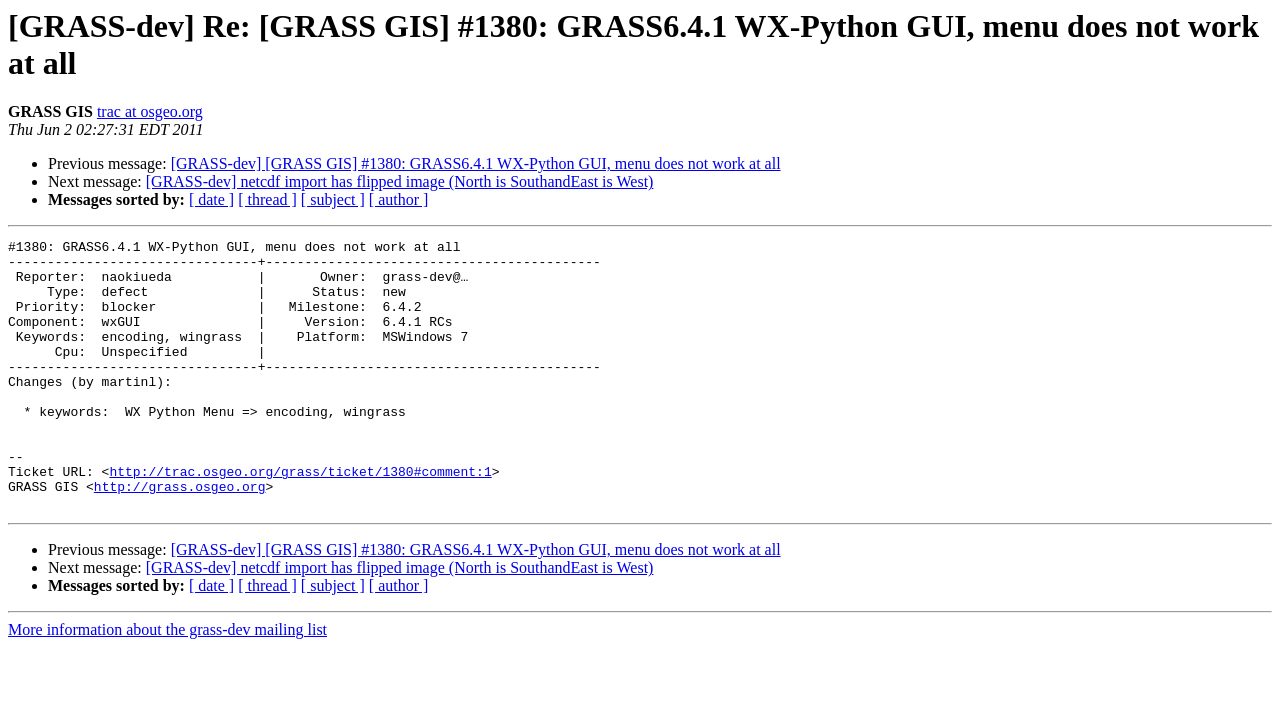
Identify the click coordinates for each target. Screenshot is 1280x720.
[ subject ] (333, 199)
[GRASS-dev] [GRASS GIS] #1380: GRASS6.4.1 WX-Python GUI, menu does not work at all (476, 163)
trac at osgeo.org (150, 111)
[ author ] (399, 199)
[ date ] (211, 199)
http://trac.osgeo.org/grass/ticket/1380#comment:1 (300, 519)
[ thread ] (267, 199)
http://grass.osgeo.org (180, 537)
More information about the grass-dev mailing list (167, 683)
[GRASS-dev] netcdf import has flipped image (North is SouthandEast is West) (400, 181)
